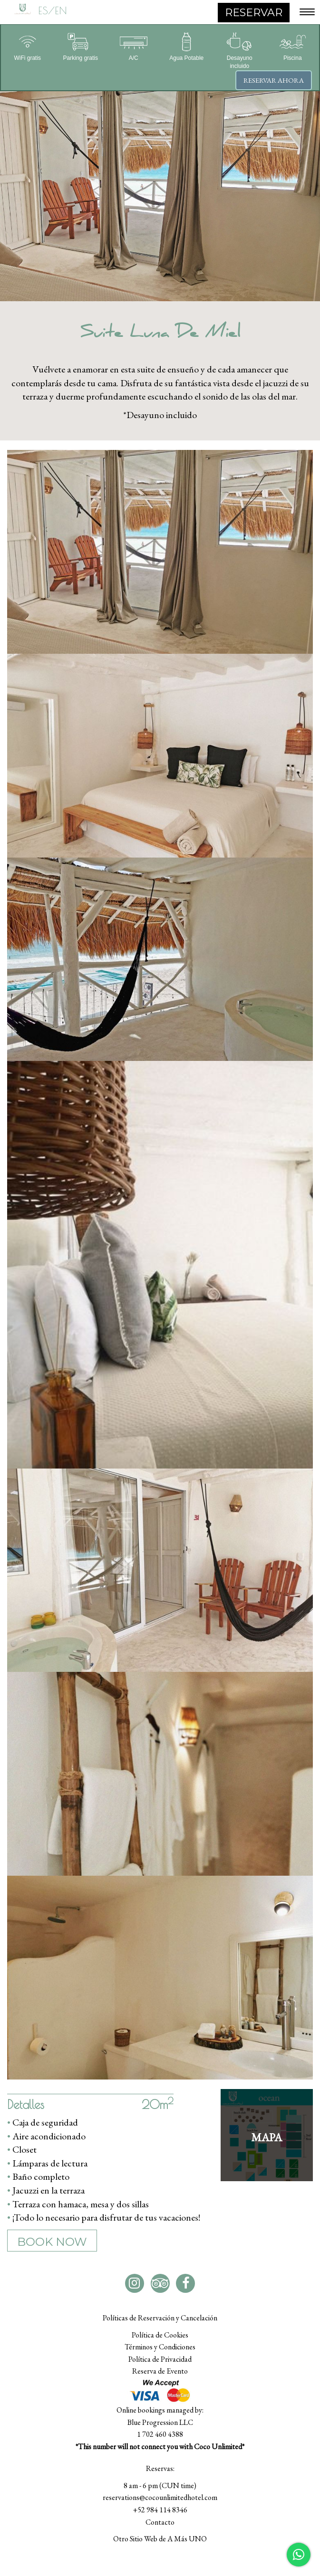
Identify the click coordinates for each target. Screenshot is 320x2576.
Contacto (160, 2522)
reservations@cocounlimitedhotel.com (160, 2497)
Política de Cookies (160, 2335)
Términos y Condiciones (160, 2347)
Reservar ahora (273, 80)
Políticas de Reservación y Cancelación (160, 2318)
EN (61, 10)
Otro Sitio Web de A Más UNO (160, 2539)
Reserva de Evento (160, 2371)
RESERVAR (253, 12)
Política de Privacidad (160, 2359)
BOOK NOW (52, 2242)
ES (43, 10)
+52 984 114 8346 (160, 2510)
